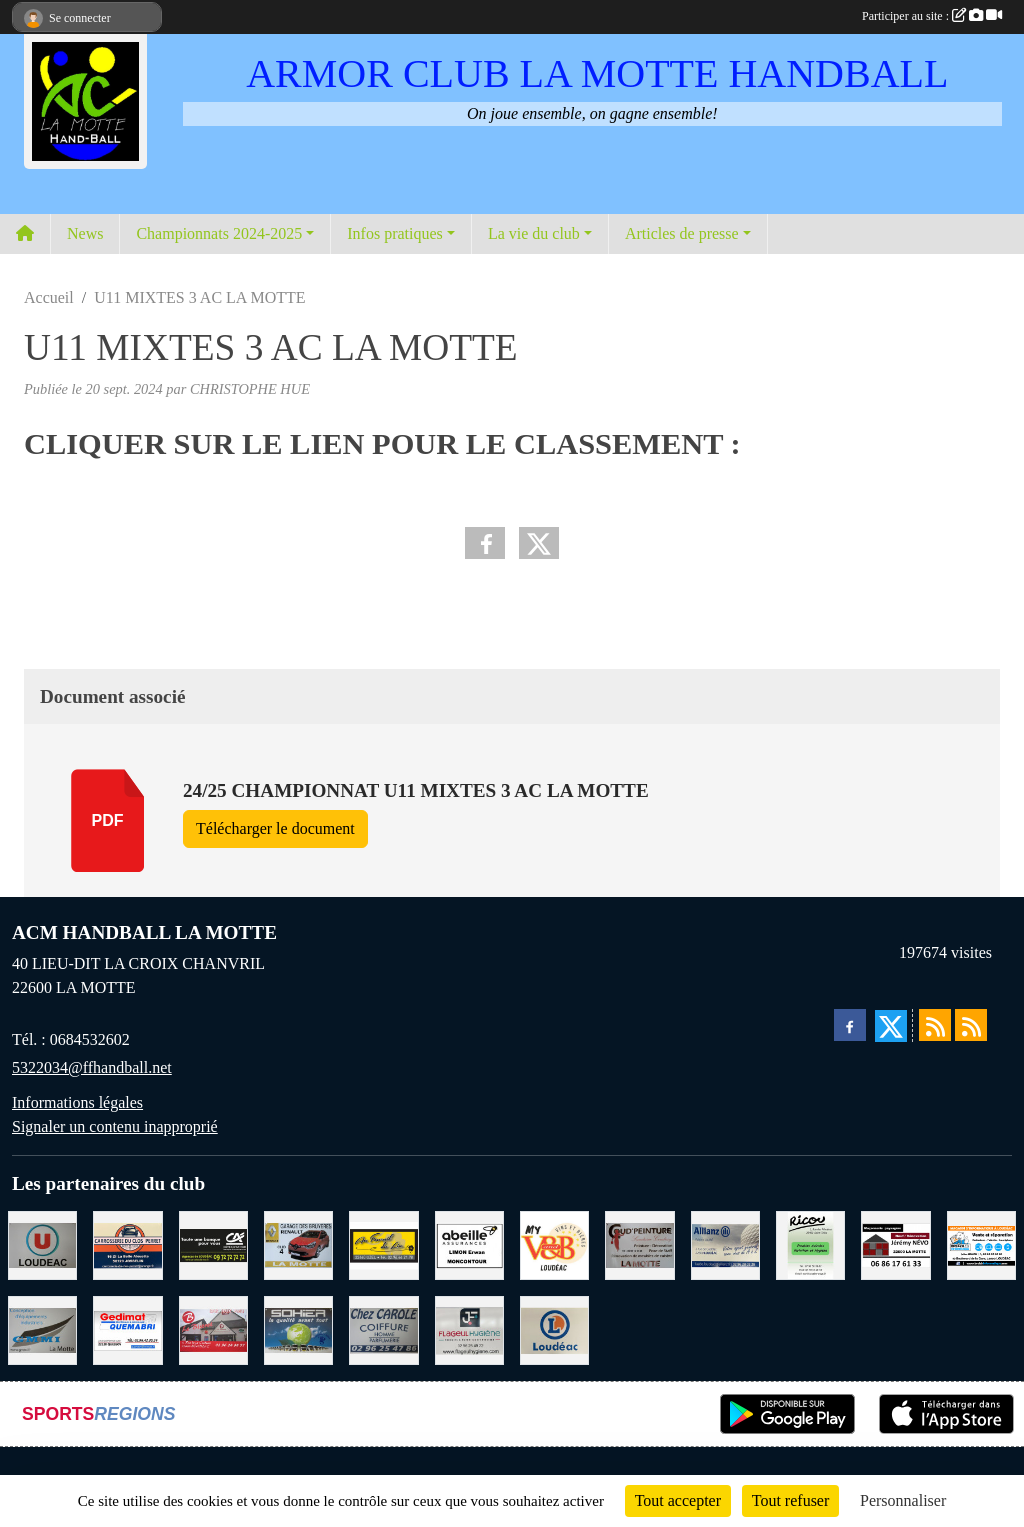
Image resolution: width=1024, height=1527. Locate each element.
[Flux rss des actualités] (935, 1025)
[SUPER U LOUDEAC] (42, 1243)
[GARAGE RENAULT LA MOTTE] (298, 1243)
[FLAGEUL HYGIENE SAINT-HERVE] (469, 1328)
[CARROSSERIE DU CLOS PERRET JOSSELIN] (127, 1243)
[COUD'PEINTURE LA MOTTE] (639, 1243)
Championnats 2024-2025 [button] (219, 233)
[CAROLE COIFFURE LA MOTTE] (383, 1328)
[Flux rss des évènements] (971, 1025)
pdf (108, 820)
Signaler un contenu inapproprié (115, 1126)
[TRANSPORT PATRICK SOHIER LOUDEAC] (298, 1328)
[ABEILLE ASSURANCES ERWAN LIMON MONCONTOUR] (469, 1243)
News (85, 233)
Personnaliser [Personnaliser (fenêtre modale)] (903, 1500)
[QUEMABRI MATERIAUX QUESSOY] (127, 1328)
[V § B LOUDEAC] (554, 1243)
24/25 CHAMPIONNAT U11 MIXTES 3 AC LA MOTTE (416, 790)
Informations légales (77, 1102)
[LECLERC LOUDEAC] (554, 1328)
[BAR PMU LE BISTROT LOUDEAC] (213, 1328)
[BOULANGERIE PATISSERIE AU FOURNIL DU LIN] (383, 1243)
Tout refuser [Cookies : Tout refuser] (791, 1500)
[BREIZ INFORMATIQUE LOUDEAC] (981, 1243)
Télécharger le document (275, 828)
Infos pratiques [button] (395, 233)
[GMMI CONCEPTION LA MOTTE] (42, 1328)
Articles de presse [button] (682, 233)
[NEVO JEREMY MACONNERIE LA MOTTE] (895, 1243)
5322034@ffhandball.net (92, 1067)
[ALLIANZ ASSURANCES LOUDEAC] (725, 1243)
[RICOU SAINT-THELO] (810, 1243)
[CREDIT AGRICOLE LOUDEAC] (213, 1243)
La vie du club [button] (534, 233)
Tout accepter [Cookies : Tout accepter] (678, 1500)
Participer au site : (932, 16)
